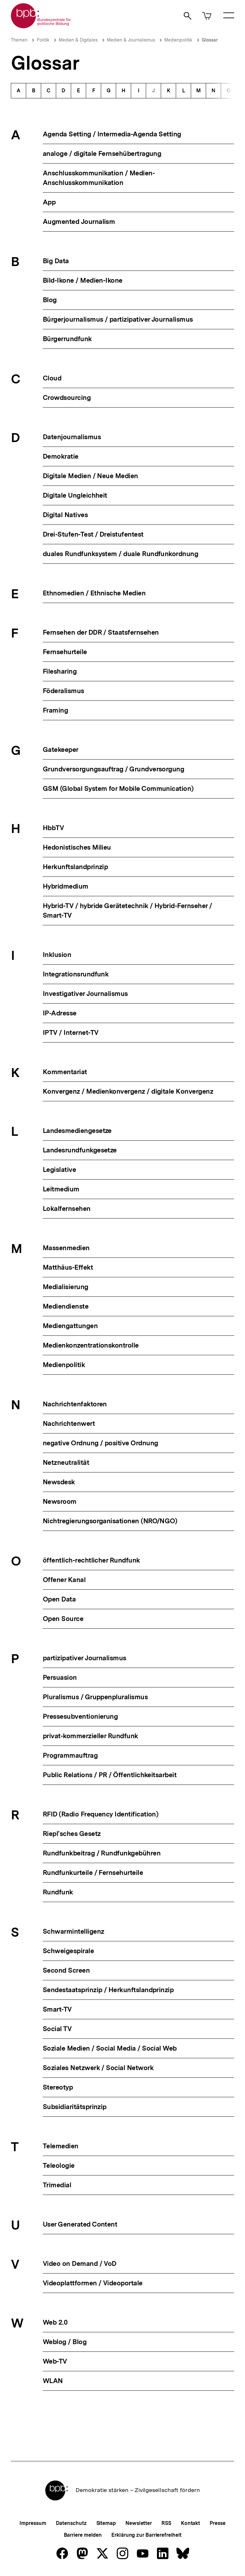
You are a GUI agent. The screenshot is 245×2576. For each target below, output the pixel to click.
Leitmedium (61, 1189)
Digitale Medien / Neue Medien (90, 476)
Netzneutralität (66, 1462)
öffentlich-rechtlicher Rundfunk (91, 1560)
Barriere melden (83, 2535)
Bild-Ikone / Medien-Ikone (82, 280)
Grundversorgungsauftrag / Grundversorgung (113, 769)
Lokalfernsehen (67, 1208)
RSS (166, 2523)
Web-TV (55, 2361)
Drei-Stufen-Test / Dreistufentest (93, 534)
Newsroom (60, 1501)
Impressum (32, 2523)
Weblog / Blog (64, 2342)
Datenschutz (71, 2523)
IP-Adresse (60, 1013)
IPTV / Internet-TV (70, 1032)
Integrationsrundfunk (75, 974)
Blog (50, 300)
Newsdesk (59, 1482)
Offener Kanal (64, 1580)
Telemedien (60, 2146)
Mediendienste (65, 1306)
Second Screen (66, 1970)
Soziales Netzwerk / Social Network (98, 2068)
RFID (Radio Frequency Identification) (100, 1814)
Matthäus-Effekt (68, 1267)
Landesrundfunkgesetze (80, 1150)
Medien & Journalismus (131, 39)
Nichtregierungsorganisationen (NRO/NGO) (110, 1521)
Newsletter (138, 2523)
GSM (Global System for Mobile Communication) (118, 788)
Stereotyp (58, 2087)
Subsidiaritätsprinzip (75, 2107)
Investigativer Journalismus (85, 994)
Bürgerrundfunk (67, 339)
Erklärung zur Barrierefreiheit (146, 2535)
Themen (19, 39)
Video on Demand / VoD (79, 2263)
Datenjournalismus (72, 437)
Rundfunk (58, 1892)
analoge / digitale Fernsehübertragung (102, 153)
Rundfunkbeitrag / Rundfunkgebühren (101, 1853)
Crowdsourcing (67, 397)
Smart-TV (57, 2009)
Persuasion (60, 1677)
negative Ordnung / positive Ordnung (100, 1443)
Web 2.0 (55, 2322)
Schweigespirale (68, 1951)
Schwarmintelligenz (73, 1931)
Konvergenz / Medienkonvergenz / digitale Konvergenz (128, 1091)
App (49, 202)
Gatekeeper (60, 749)
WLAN (53, 2381)
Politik (43, 39)
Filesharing (60, 671)
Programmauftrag (70, 1755)
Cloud (52, 378)
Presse (217, 2523)
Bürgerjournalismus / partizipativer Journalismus (118, 319)
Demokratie (60, 456)
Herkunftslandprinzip (75, 867)
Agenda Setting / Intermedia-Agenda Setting (112, 134)
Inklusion (57, 955)
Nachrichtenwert (69, 1423)
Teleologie (59, 2165)
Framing (55, 710)
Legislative (59, 1169)
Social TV (57, 2029)
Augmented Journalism (79, 221)
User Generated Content (80, 2224)
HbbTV (53, 828)
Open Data (59, 1599)
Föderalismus (63, 691)
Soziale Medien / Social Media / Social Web (110, 2048)
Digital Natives (65, 515)
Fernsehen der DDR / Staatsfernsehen (101, 632)
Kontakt (190, 2523)
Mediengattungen (70, 1326)
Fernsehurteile (65, 652)
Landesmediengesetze (77, 1131)
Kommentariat (65, 1072)
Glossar (210, 39)
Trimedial (57, 2185)
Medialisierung (65, 1287)
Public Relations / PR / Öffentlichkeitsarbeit (109, 1775)
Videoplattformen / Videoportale (93, 2283)
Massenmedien (66, 1248)
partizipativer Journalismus (84, 1658)
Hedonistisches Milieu (77, 847)
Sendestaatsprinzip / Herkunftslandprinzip (108, 1990)
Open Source (63, 1619)
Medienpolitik (178, 39)
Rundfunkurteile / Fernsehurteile (93, 1873)
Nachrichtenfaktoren (75, 1404)
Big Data (56, 261)
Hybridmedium (65, 886)
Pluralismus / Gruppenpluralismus (95, 1697)
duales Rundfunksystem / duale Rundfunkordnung (120, 554)
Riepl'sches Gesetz (71, 1834)
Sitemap (106, 2523)
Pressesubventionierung (80, 1716)
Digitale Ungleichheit (75, 495)
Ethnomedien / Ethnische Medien (94, 593)
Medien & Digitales (78, 39)
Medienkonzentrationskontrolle (91, 1345)
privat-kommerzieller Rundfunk (90, 1736)
